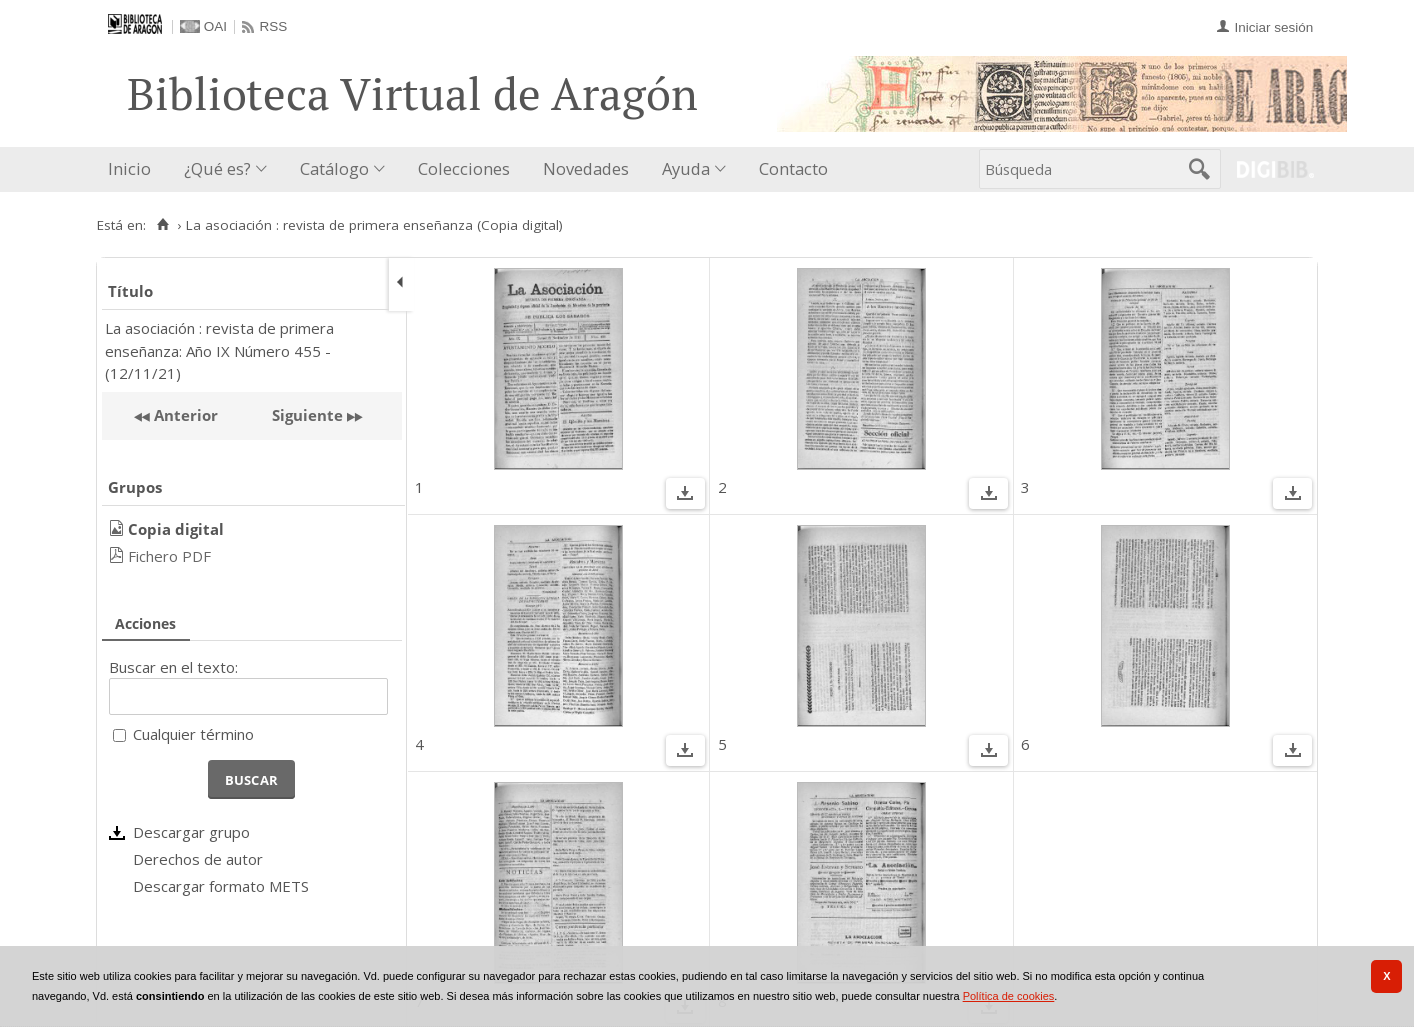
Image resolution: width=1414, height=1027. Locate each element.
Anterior (184, 415)
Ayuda (686, 168)
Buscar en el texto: (173, 667)
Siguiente (307, 415)
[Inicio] (162, 225)
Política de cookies (1009, 996)
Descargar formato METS (221, 886)
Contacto (793, 168)
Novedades (586, 168)
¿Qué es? (217, 168)
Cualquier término (193, 734)
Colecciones (464, 168)
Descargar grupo (191, 832)
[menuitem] (134, 169)
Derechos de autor (198, 859)
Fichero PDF (169, 556)
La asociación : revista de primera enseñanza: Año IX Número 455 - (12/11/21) (219, 350)
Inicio (129, 168)
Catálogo (334, 168)
